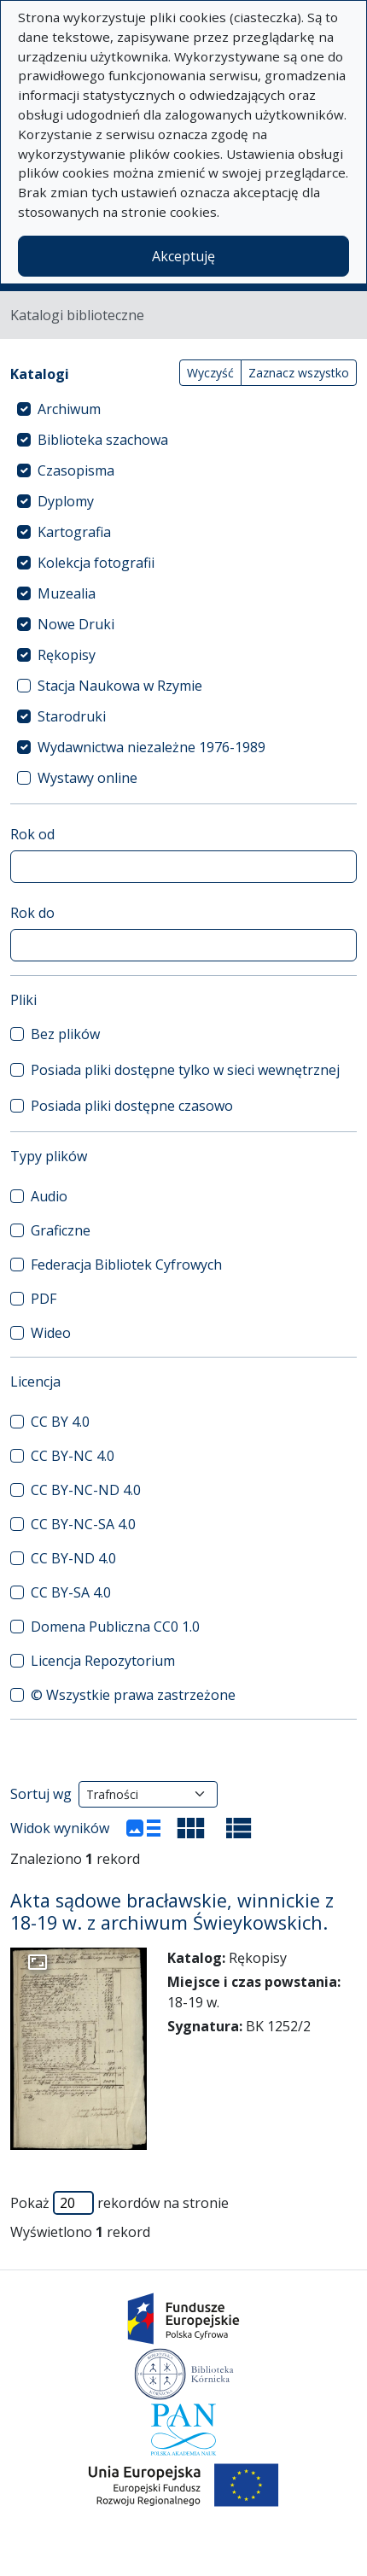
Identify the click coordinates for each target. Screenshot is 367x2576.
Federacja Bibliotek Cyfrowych (126, 1264)
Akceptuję (183, 256)
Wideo (51, 1332)
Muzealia (67, 593)
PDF (43, 1298)
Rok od (32, 834)
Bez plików (65, 1034)
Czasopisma (76, 470)
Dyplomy (66, 501)
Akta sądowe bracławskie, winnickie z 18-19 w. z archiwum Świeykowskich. (172, 1911)
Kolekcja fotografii (96, 562)
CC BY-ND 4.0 (73, 1558)
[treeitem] (183, 409)
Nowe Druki (76, 624)
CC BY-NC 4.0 (72, 1455)
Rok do (32, 912)
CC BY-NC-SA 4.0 (83, 1524)
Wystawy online (87, 777)
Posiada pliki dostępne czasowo (132, 1105)
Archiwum (69, 409)
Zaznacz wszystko (298, 373)
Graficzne (60, 1230)
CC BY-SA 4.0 (71, 1592)
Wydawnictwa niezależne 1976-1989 (151, 747)
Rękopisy (67, 654)
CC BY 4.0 (60, 1421)
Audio (49, 1196)
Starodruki (72, 716)
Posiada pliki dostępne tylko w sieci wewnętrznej (185, 1069)
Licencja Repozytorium (103, 1660)
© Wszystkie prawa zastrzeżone (133, 1694)
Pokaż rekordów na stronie (119, 2203)
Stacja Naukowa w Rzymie (120, 685)
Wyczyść (210, 373)
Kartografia (74, 532)
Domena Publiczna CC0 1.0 (115, 1626)
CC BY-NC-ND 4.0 (86, 1490)
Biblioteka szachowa (103, 439)
